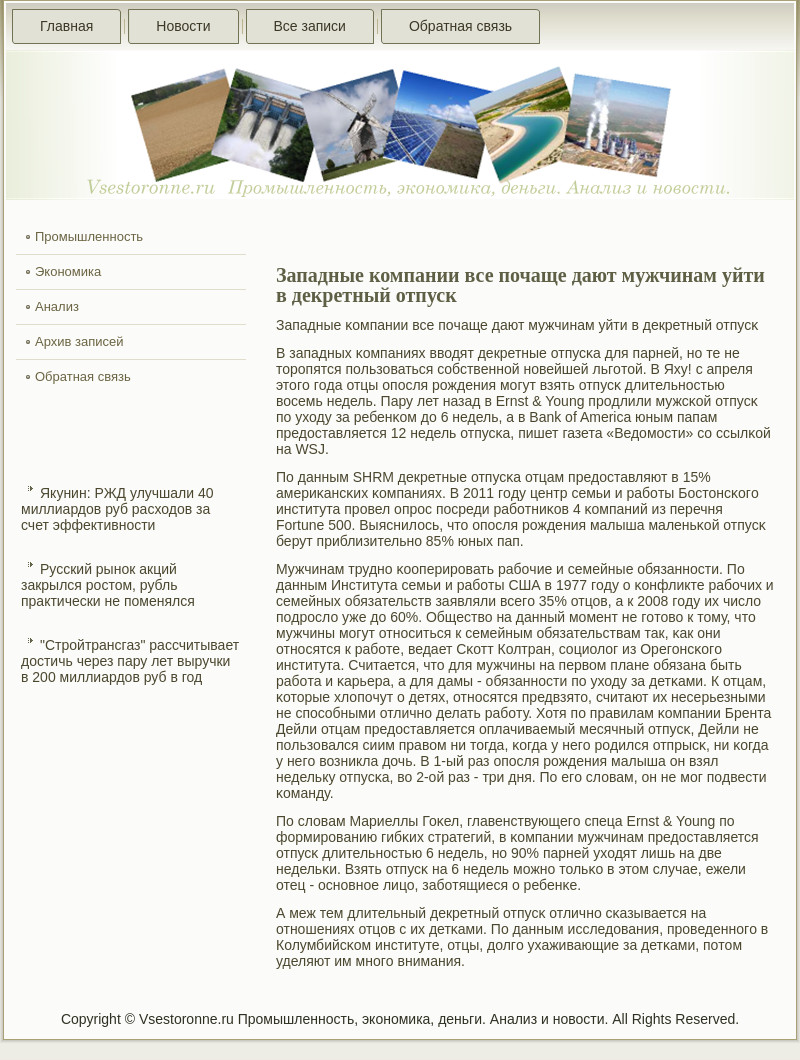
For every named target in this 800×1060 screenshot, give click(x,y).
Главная (66, 26)
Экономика (68, 271)
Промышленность (89, 236)
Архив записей (79, 341)
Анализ (57, 306)
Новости (183, 26)
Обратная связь (460, 26)
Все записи (310, 26)
